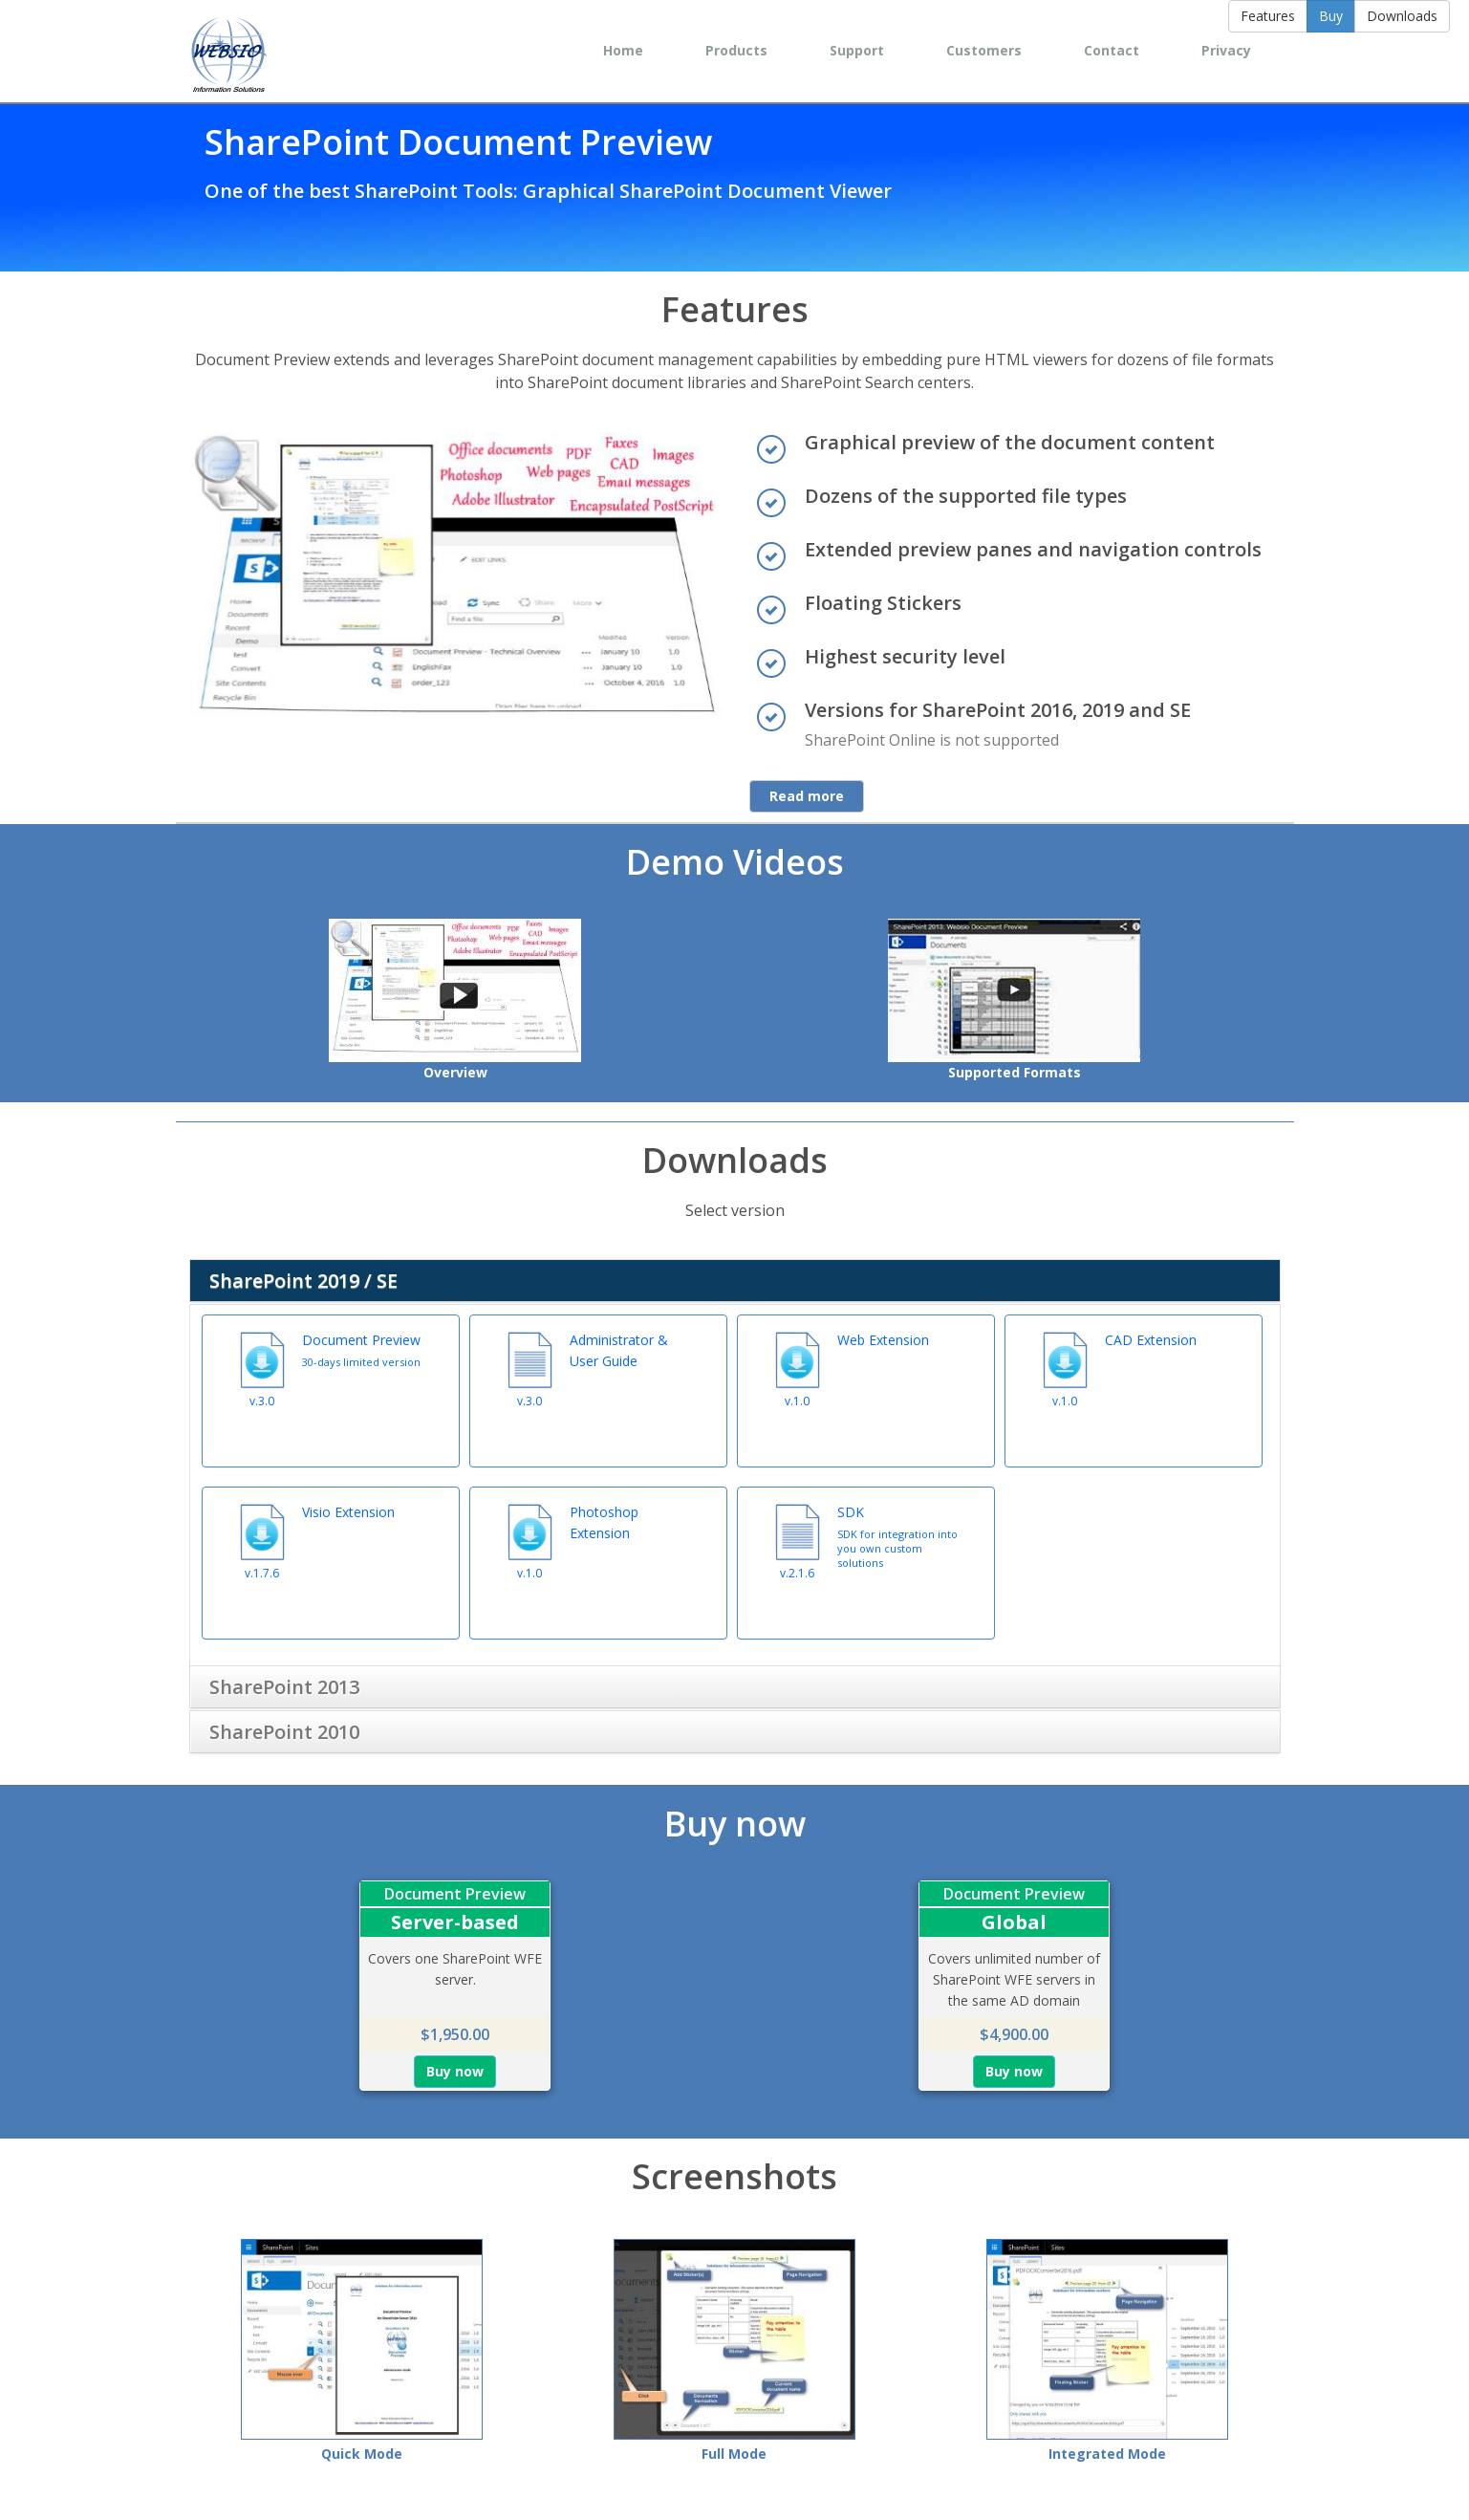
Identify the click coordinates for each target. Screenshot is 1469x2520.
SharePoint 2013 (284, 1679)
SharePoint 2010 (284, 1724)
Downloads (1402, 16)
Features (1268, 16)
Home (623, 50)
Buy (1331, 16)
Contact (1111, 50)
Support (857, 50)
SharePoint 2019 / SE (303, 1280)
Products (736, 50)
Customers (984, 50)
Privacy (1226, 50)
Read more (806, 796)
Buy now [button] (455, 2063)
